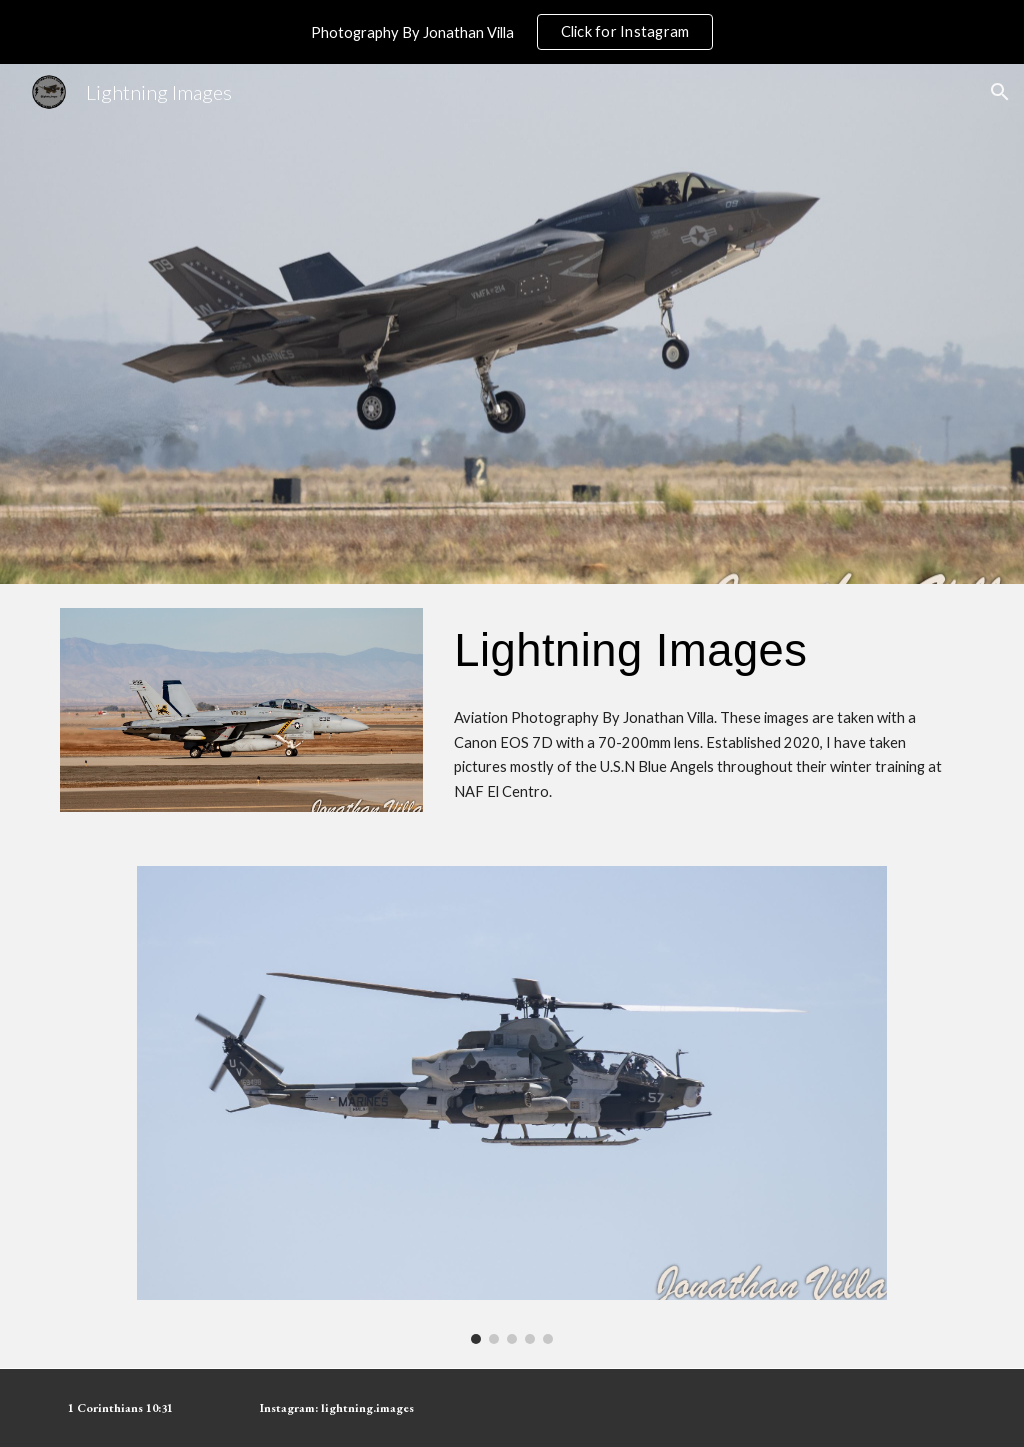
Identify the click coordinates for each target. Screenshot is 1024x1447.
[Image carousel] (512, 1105)
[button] (1000, 92)
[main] (705, 650)
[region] (512, 32)
